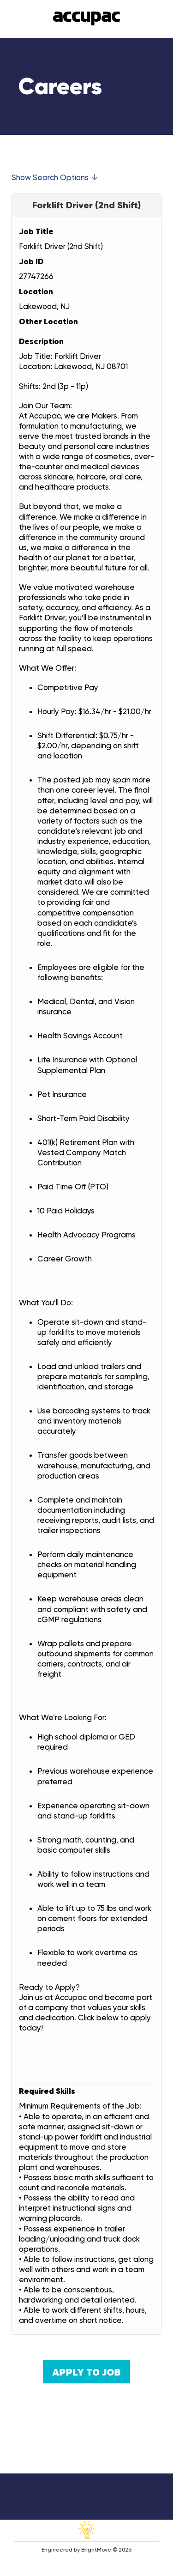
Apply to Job (86, 2371)
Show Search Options (50, 177)
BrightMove (96, 2549)
